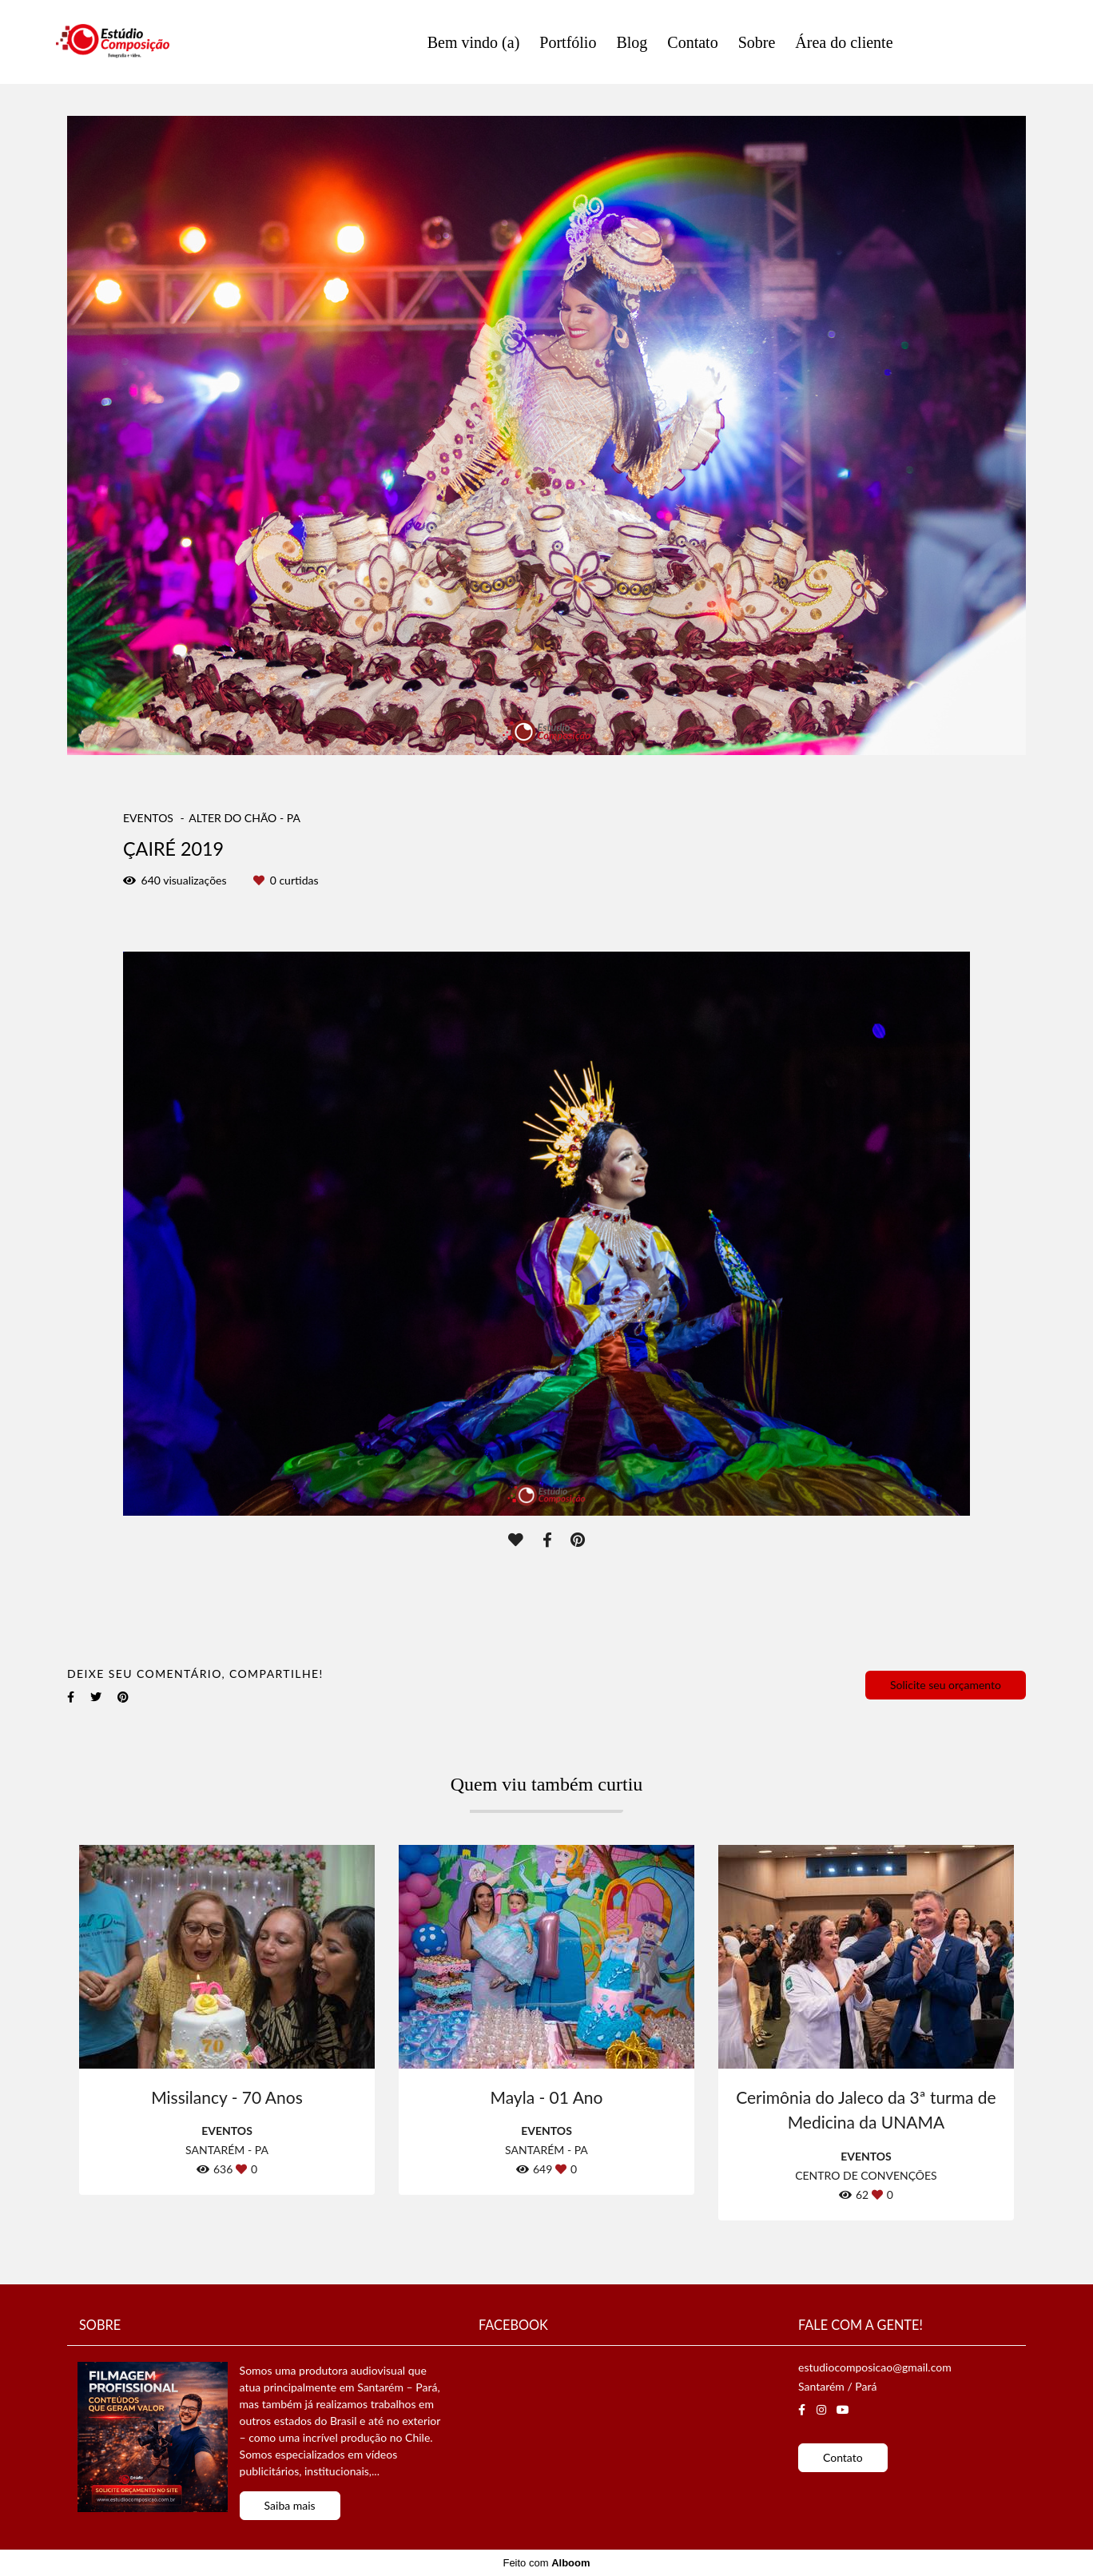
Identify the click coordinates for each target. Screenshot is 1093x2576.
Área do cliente (843, 42)
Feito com (546, 2563)
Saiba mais (290, 2505)
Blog (631, 42)
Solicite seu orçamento (945, 1684)
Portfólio (567, 42)
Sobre (757, 42)
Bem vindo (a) (473, 42)
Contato (692, 42)
